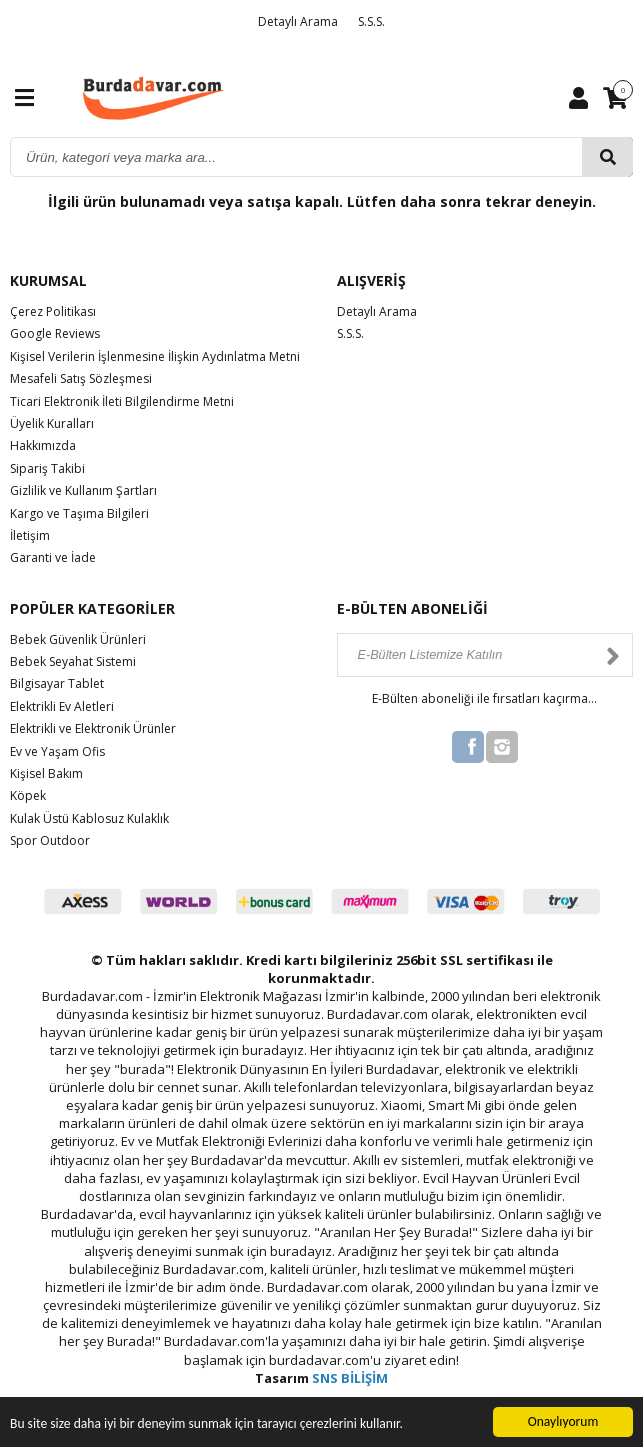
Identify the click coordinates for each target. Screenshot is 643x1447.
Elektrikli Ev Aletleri (62, 706)
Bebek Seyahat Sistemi (73, 661)
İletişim (30, 535)
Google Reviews (55, 333)
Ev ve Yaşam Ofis (57, 751)
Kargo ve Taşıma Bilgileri (79, 513)
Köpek (28, 795)
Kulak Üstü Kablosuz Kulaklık (89, 818)
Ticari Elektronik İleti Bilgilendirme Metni (122, 401)
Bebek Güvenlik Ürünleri (78, 639)
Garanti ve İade (53, 557)
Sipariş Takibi (47, 468)
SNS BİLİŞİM (350, 1378)
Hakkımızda (43, 445)
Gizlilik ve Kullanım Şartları (83, 490)
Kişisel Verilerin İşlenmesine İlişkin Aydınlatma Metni (155, 356)
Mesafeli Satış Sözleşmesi (81, 378)
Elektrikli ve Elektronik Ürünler (93, 728)
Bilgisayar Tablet (57, 683)
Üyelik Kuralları (52, 423)
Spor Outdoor (50, 840)
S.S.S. (371, 21)
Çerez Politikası (53, 311)
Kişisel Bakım (46, 773)
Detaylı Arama (298, 21)
